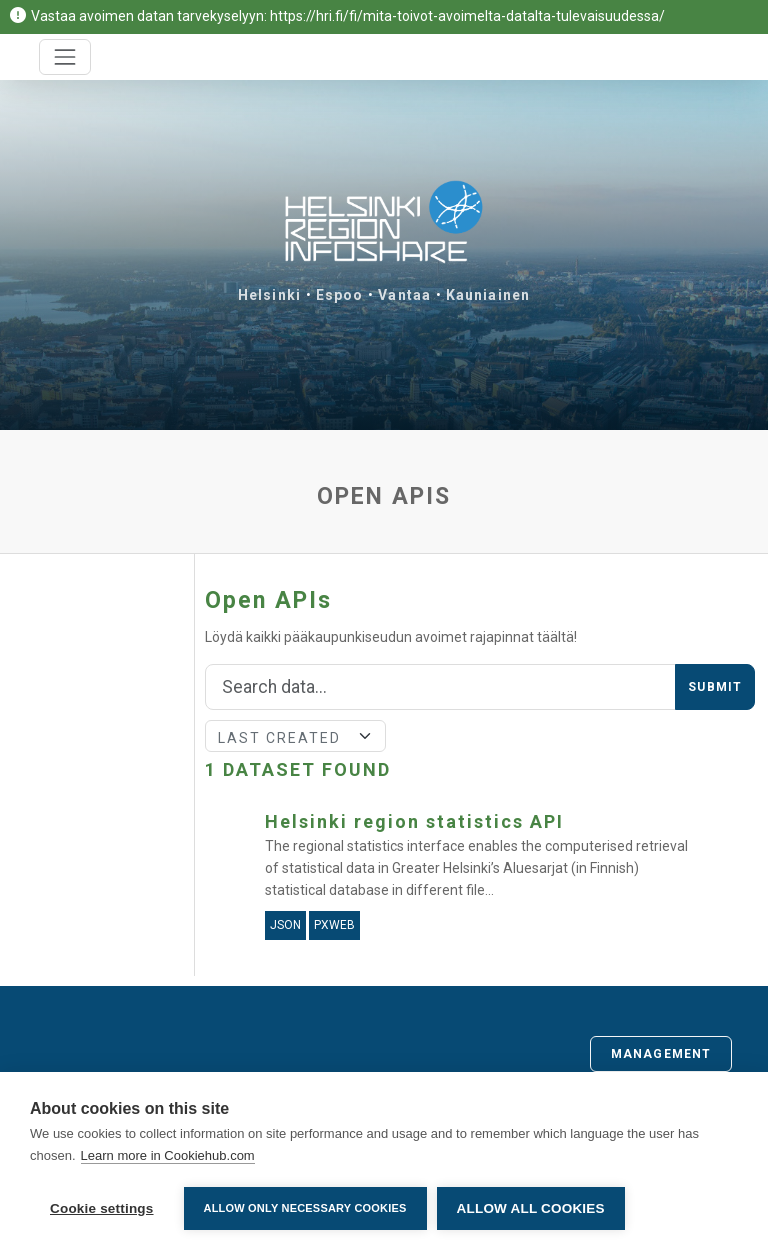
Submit (715, 687)
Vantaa (404, 295)
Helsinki (269, 295)
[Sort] (296, 736)
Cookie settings (102, 1208)
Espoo (340, 295)
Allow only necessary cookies (305, 1208)
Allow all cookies (531, 1208)
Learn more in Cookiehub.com (168, 1155)
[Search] (441, 687)
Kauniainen (488, 295)
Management (661, 1054)
